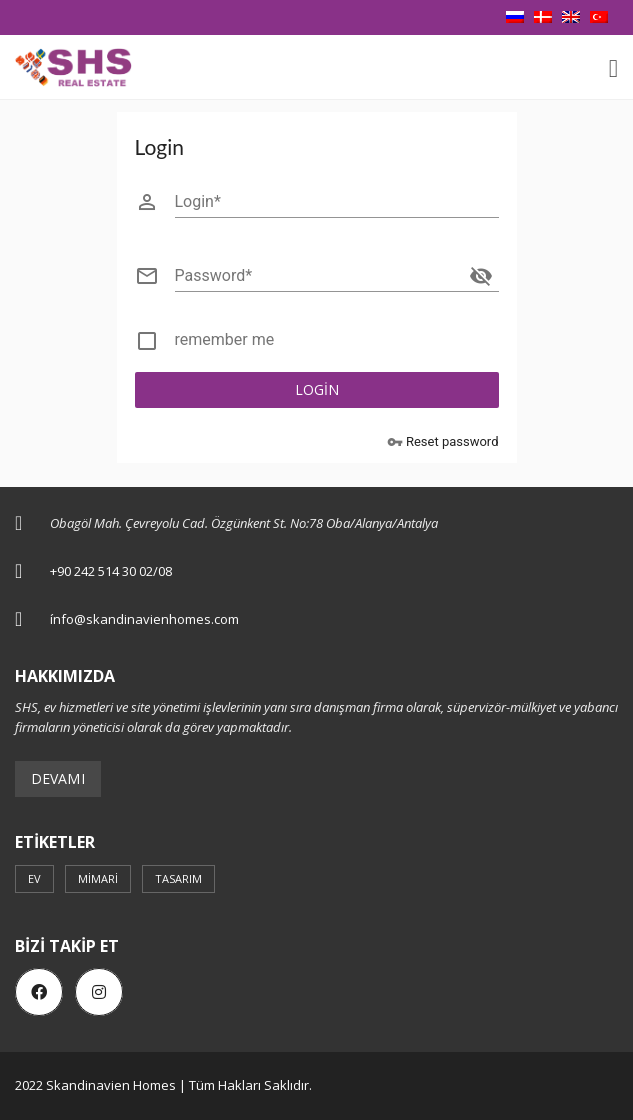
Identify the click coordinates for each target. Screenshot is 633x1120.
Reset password (443, 442)
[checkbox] (317, 344)
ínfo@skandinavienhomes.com (144, 619)
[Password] (319, 276)
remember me (225, 339)
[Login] (337, 202)
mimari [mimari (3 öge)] (98, 878)
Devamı (58, 778)
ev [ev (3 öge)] (34, 878)
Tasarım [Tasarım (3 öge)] (178, 878)
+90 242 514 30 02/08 (111, 571)
